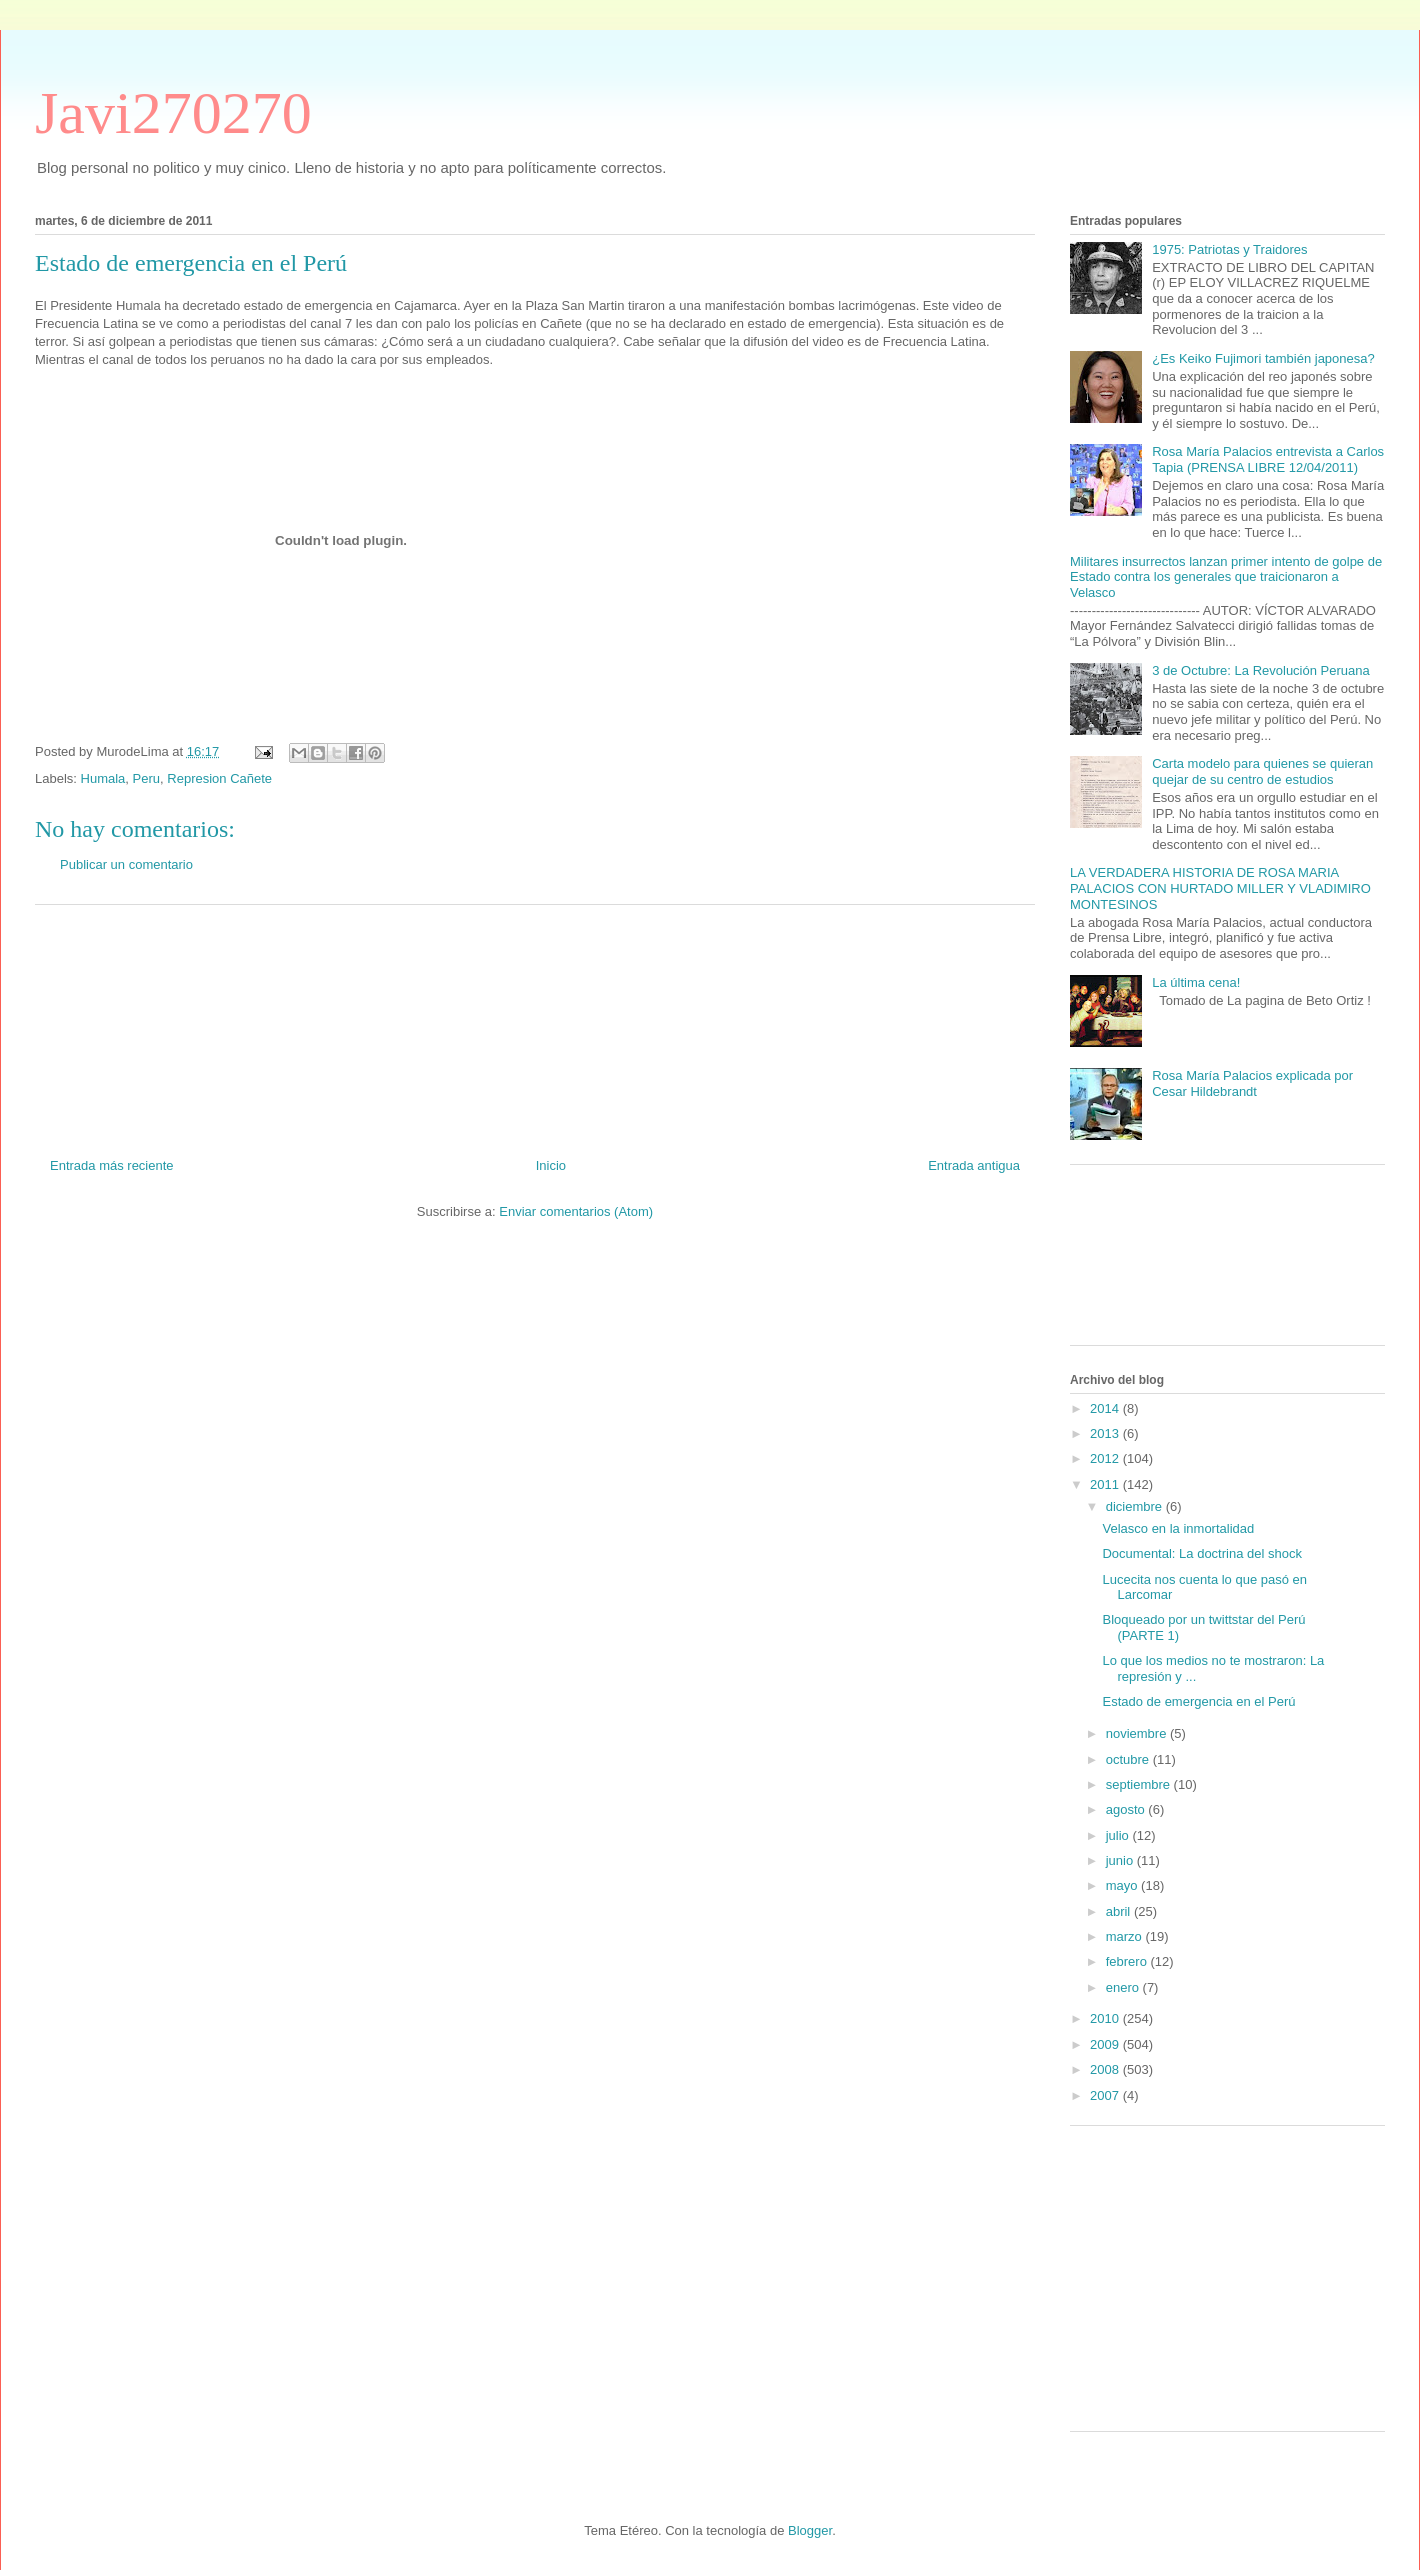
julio (1119, 1835)
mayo (1123, 1885)
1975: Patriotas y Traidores (1229, 249)
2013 (1106, 1433)
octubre (1129, 1759)
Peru (146, 778)
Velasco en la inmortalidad (1178, 1528)
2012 (1106, 1458)
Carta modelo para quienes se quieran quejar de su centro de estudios (1262, 771)
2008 (1106, 2069)
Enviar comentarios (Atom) (576, 1211)
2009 (1106, 2044)
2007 (1106, 2095)
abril (1120, 1911)
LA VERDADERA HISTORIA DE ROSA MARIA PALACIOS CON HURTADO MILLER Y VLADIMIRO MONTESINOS (1220, 888)
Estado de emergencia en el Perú (1198, 1701)
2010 (1106, 2018)
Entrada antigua (974, 1165)
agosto (1127, 1809)
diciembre (1136, 1506)
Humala (103, 778)
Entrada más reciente (112, 1165)
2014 (1106, 1408)
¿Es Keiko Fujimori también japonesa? (1263, 358)
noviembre (1138, 1733)
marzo (1126, 1936)
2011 (1106, 1484)
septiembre (1140, 1784)
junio (1121, 1860)
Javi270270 (173, 113)
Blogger (810, 2530)
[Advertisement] (535, 1023)
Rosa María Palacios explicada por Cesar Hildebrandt (1252, 1083)
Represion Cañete (219, 778)
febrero (1128, 1961)
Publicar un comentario (126, 864)
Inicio (551, 1165)
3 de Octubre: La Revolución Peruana (1261, 670)
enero (1124, 1987)
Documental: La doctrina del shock (1201, 1553)
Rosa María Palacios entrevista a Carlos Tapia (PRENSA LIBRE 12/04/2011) (1268, 459)
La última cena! (1196, 982)
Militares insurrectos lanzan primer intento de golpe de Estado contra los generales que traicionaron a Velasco (1226, 577)
